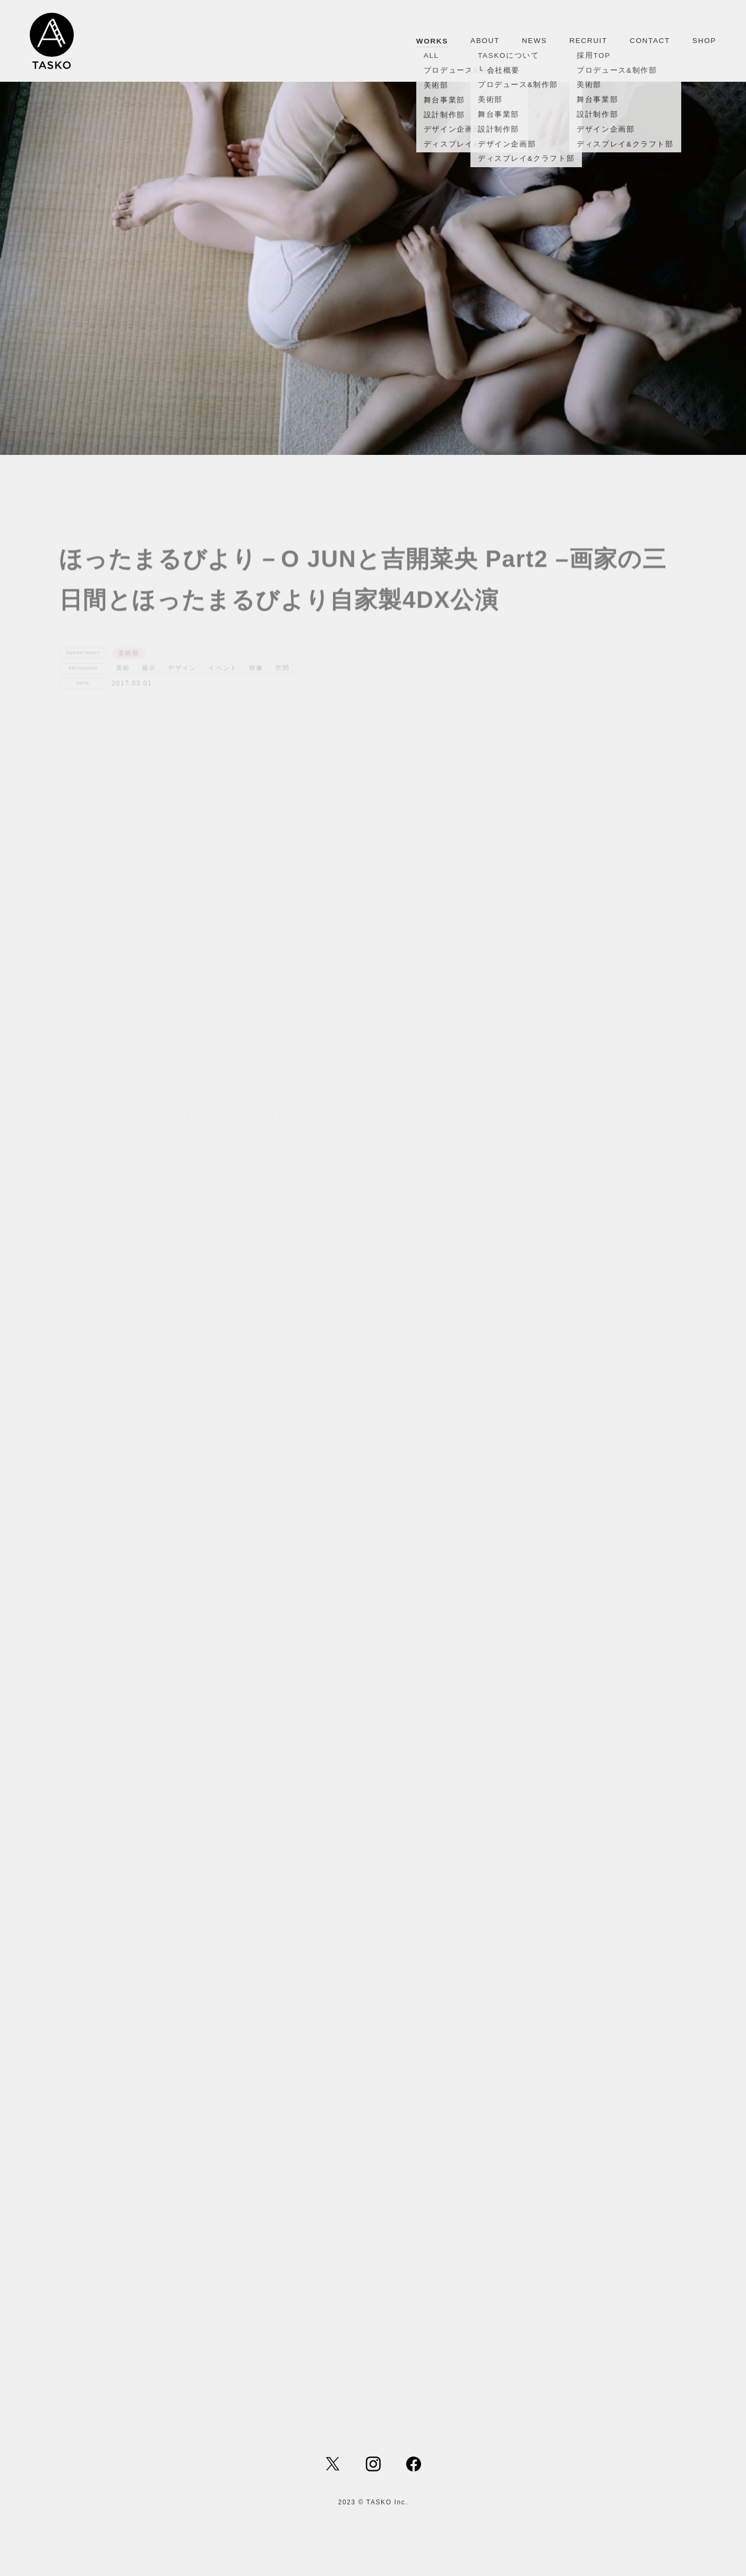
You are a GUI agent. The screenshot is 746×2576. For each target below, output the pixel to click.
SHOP (704, 41)
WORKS (432, 41)
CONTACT (650, 41)
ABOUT (485, 41)
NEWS (534, 41)
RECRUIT (588, 41)
